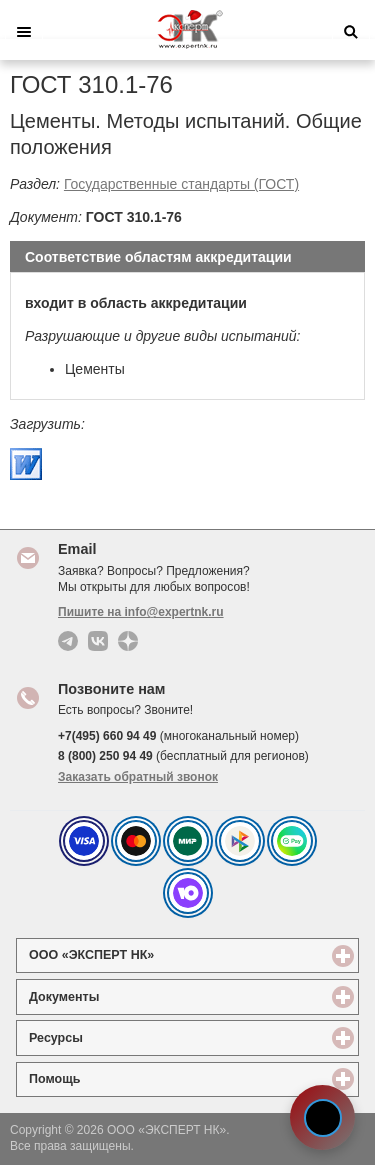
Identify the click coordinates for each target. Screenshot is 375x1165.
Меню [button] (24, 32)
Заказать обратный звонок (138, 777)
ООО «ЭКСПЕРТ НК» (164, 954)
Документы (137, 996)
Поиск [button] (351, 32)
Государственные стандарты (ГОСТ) (181, 184)
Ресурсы (129, 1037)
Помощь (127, 1078)
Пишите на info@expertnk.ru (141, 612)
